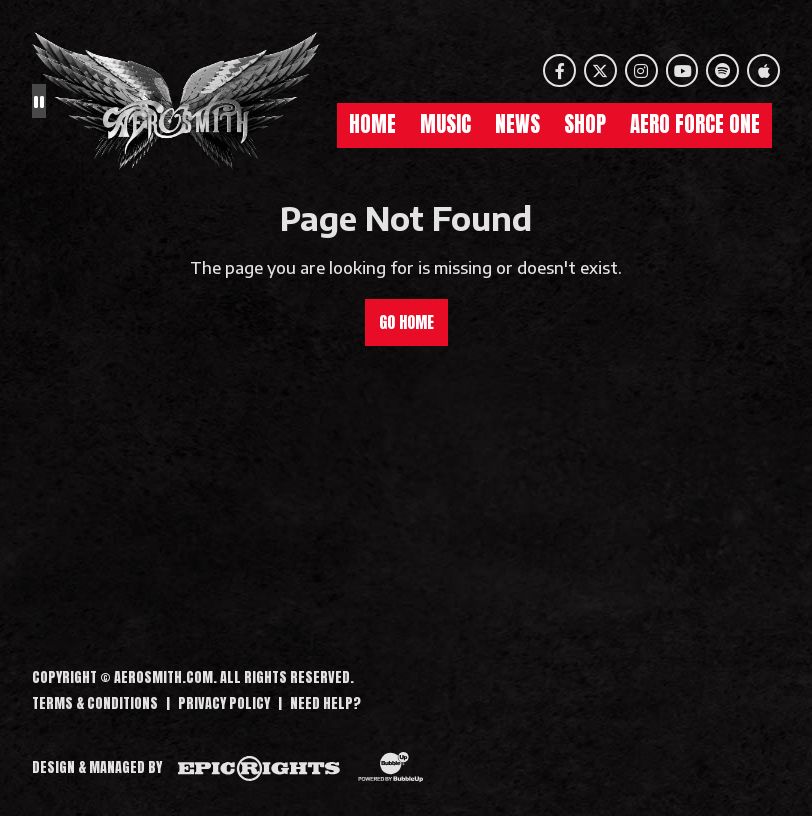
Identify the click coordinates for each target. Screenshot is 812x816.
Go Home (406, 322)
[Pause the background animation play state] (39, 101)
